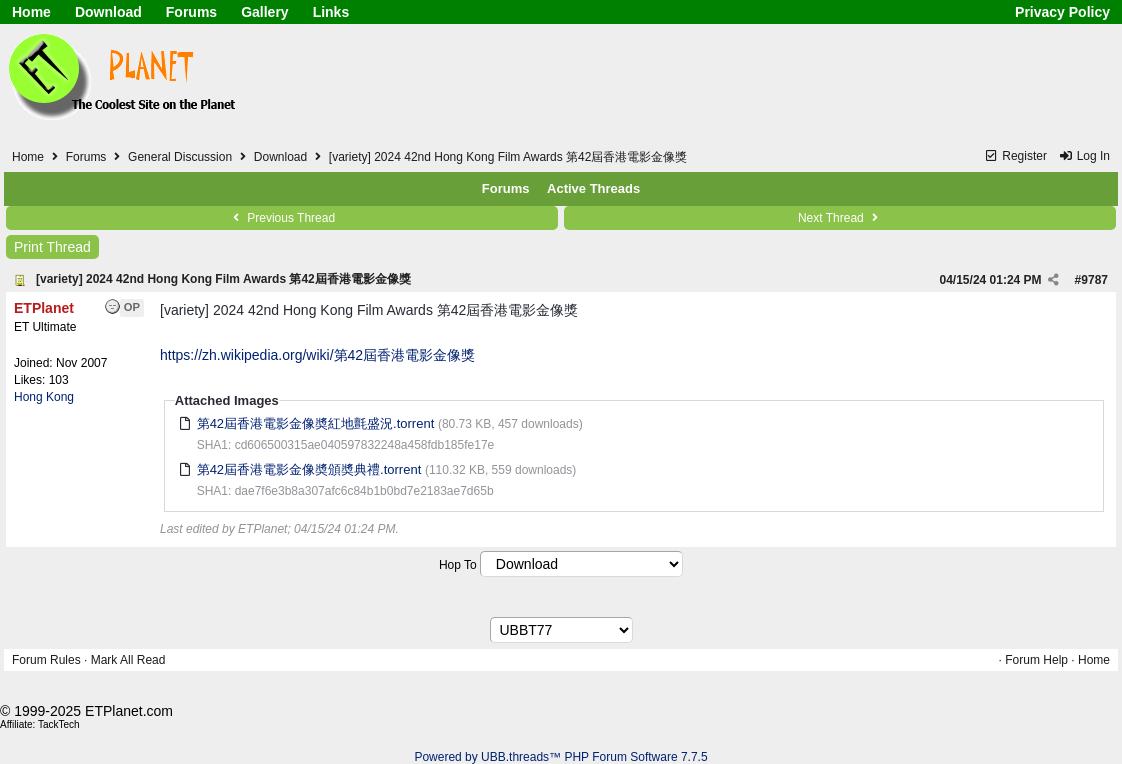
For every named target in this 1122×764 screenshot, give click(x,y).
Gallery (264, 12)
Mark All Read (128, 660)
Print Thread (52, 247)
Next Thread (840, 218)
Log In (1084, 156)
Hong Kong (44, 397)
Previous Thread (282, 218)
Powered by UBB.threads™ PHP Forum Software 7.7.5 (560, 757)
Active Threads (593, 188)
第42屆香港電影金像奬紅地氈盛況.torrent (316, 423)
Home (31, 12)
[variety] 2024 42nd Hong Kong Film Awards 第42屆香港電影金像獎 (223, 279)
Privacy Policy (1062, 12)
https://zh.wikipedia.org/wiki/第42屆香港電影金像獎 (317, 355)
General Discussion (180, 157)
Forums (191, 12)
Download (108, 12)
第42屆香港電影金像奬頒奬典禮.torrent (309, 469)
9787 (1094, 280)
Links (331, 12)
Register (1015, 156)
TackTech (59, 724)
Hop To (458, 565)
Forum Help (1036, 660)
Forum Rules (46, 660)
